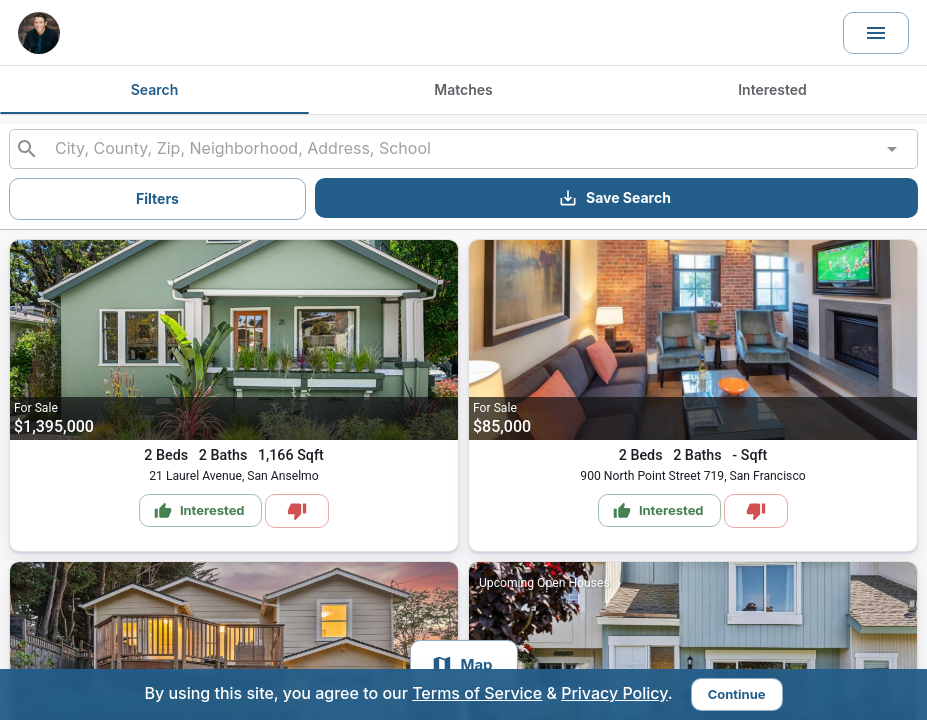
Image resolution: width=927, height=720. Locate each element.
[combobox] (463, 149)
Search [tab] (155, 89)
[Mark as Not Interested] (297, 511)
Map (461, 665)
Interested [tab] (772, 89)
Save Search (614, 198)
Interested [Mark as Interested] (199, 511)
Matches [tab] (463, 89)
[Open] (892, 149)
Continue (737, 694)
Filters (157, 198)
